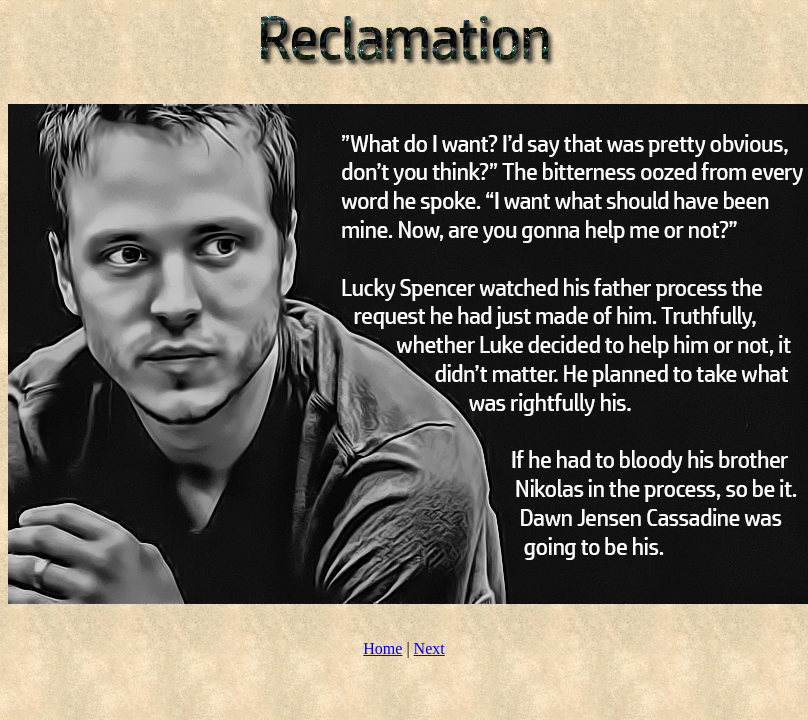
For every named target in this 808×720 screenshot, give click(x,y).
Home (382, 648)
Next (429, 648)
